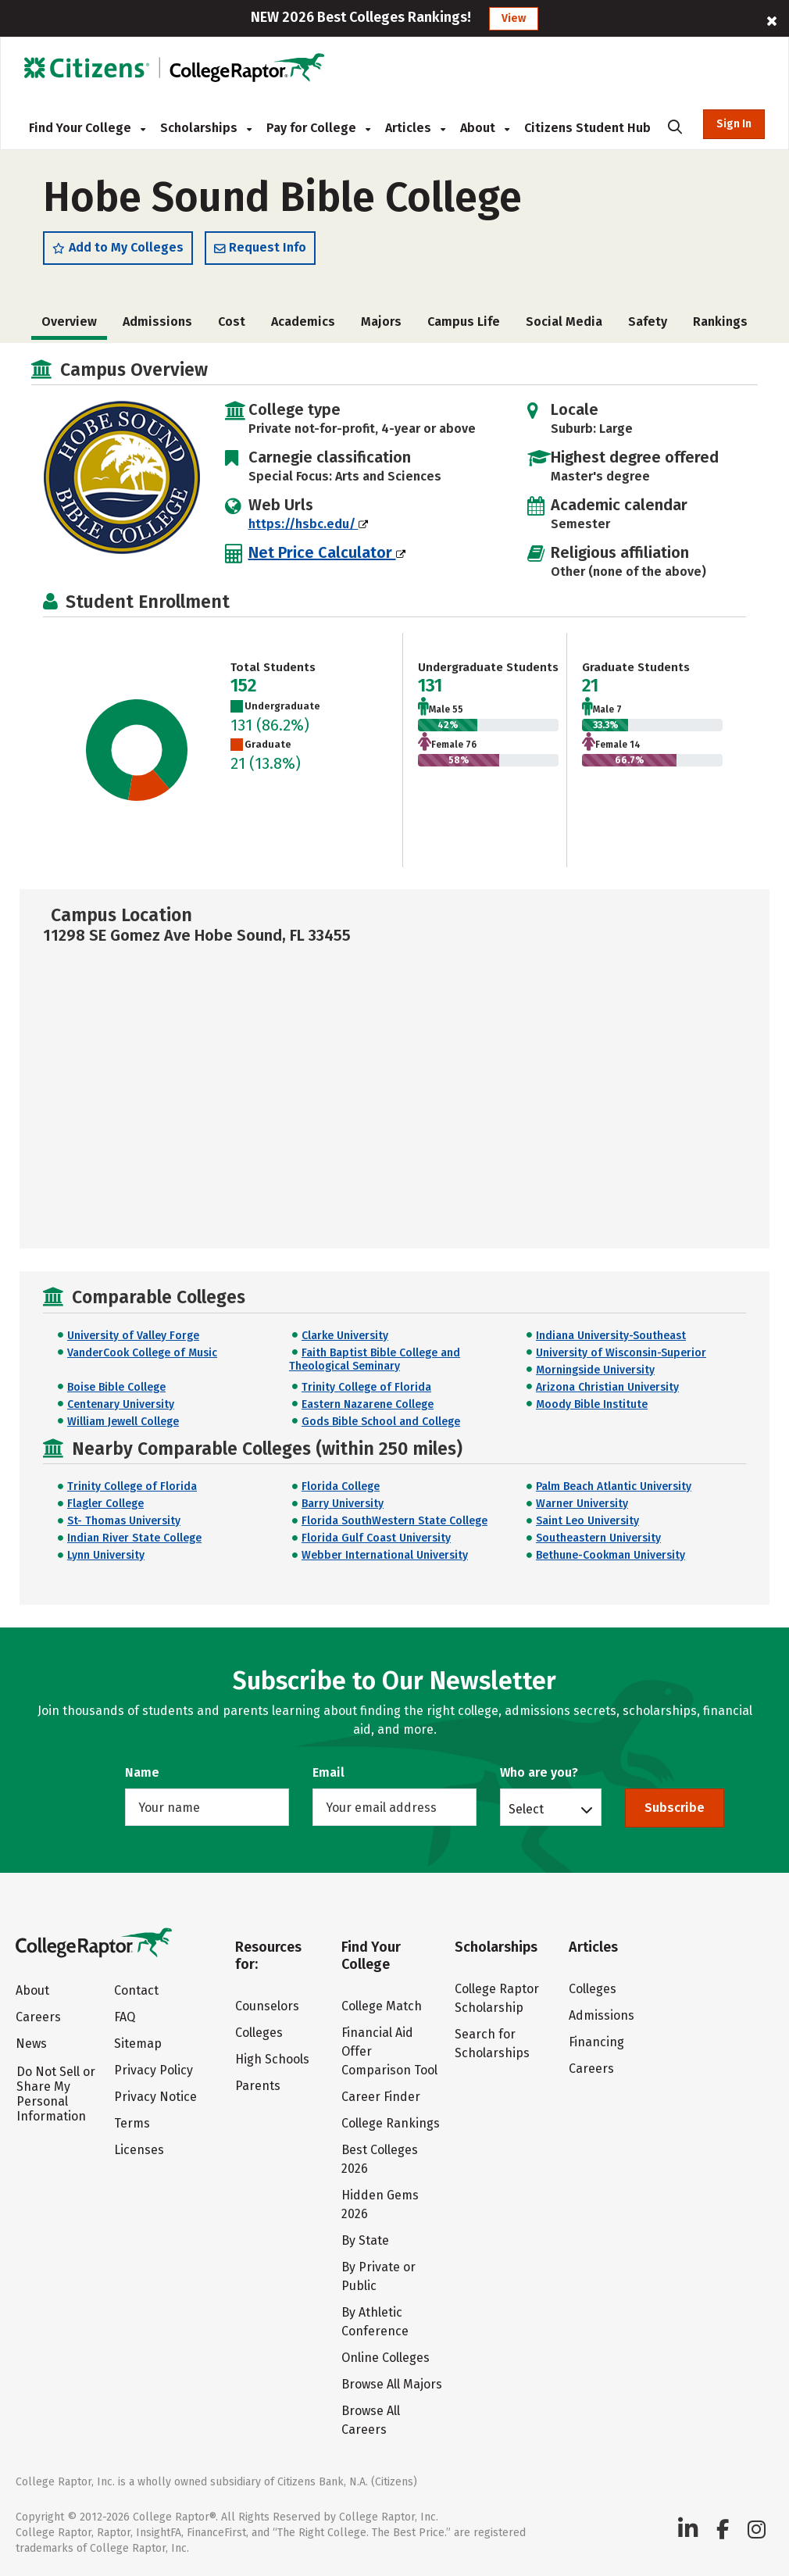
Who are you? (539, 1772)
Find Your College (87, 127)
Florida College (341, 1486)
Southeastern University (598, 1538)
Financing (596, 2042)
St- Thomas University (123, 1520)
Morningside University (595, 1370)
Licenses (139, 2149)
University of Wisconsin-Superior (621, 1352)
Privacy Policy (153, 2070)
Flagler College (105, 1503)
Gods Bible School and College (381, 1421)
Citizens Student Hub (587, 127)
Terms (132, 2123)
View (514, 18)
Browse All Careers (370, 2420)
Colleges (259, 2032)
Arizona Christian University (607, 1387)
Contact (136, 1990)
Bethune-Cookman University (610, 1555)
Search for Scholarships (492, 2043)
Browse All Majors (391, 2384)
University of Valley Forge (133, 1335)
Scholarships (206, 127)
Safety (647, 321)
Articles (415, 127)
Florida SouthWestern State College (394, 1520)
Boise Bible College (116, 1387)
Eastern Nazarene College (368, 1404)
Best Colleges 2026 (379, 2159)
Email (328, 1772)
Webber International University (385, 1555)
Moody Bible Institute (592, 1404)
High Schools (272, 2059)
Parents (257, 2085)
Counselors (267, 2006)
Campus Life (463, 321)
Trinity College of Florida (366, 1387)
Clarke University (345, 1335)
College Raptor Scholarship (497, 1998)
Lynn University (106, 1555)
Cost (231, 321)
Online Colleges (385, 2357)
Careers (38, 2017)
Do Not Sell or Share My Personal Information (55, 2094)
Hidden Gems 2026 (380, 2204)
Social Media (564, 321)
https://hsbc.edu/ (308, 523)
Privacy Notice (155, 2096)
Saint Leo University (587, 1520)
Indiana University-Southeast (611, 1335)
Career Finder (380, 2096)
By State (365, 2240)
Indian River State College (134, 1538)
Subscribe (674, 1807)
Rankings (720, 321)
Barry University (343, 1503)
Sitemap (138, 2043)
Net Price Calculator (326, 552)
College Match (381, 2006)
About (484, 127)
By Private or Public (378, 2276)
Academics (303, 321)
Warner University (582, 1503)
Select (526, 1809)
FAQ (124, 2017)
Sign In (734, 123)
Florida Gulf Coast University (376, 1538)
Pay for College (318, 127)
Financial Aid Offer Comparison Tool (389, 2051)
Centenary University (120, 1404)
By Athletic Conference (375, 2321)
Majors (381, 321)
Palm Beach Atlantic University (613, 1486)
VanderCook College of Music (142, 1352)
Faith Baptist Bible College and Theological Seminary (374, 1359)
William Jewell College (123, 1421)
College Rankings (390, 2123)
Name (142, 1772)
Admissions (157, 321)
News (31, 2043)
